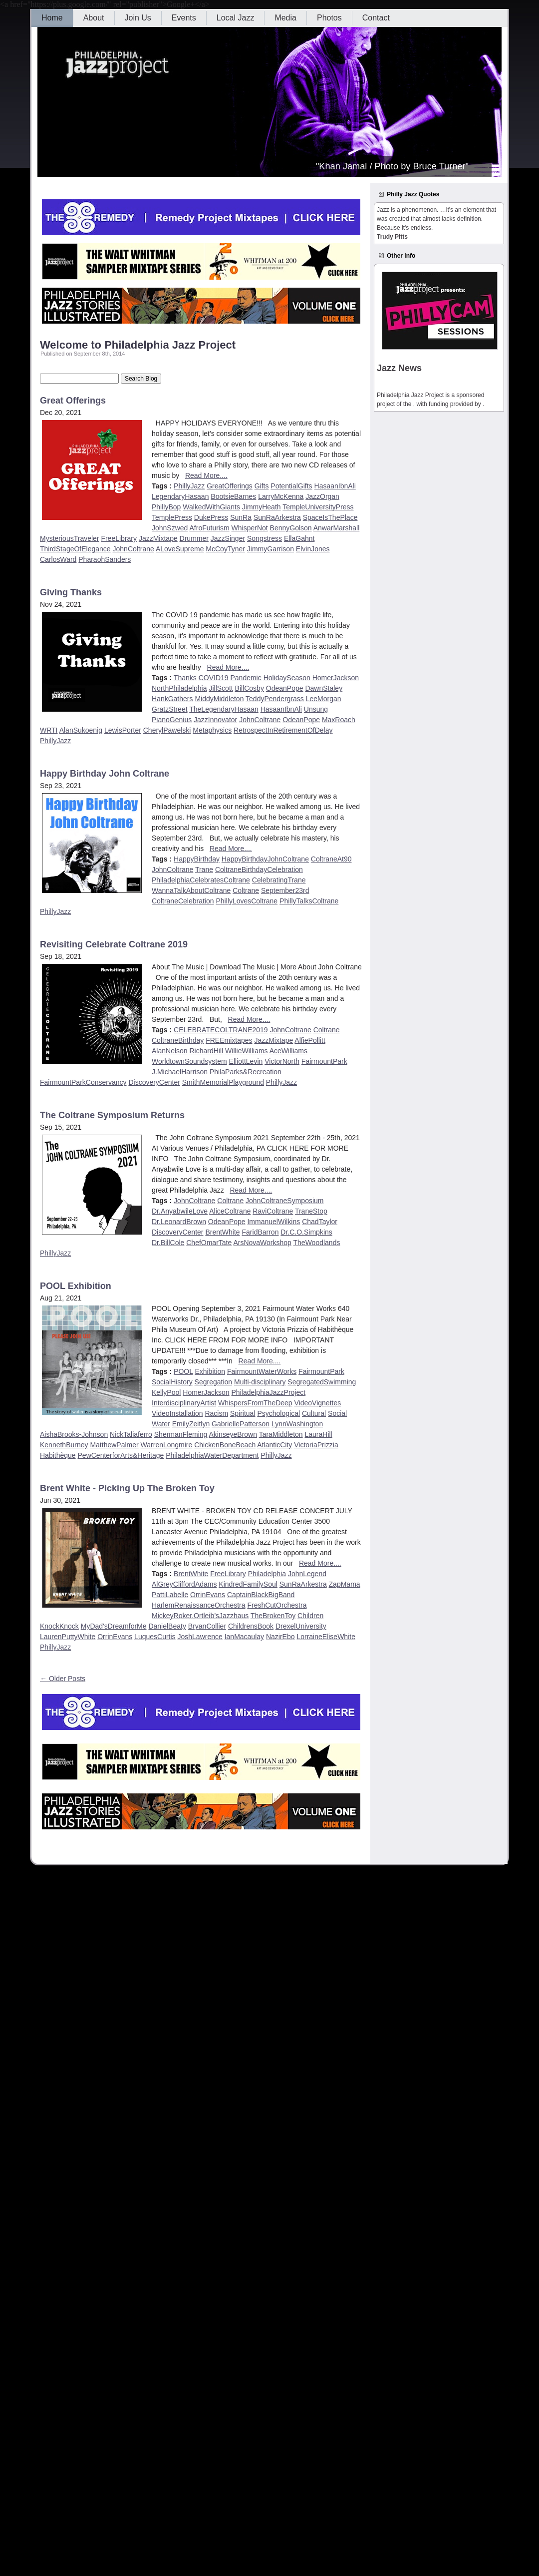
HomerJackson (335, 678)
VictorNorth (282, 1061)
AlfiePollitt (309, 1040)
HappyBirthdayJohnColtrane (265, 859)
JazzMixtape (158, 538)
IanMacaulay (244, 1637)
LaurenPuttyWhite (67, 1637)
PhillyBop (166, 507)
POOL (183, 1371)
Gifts (262, 486)
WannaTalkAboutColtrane (191, 890)
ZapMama (344, 1584)
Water (161, 1424)
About (93, 17)
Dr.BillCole (168, 1243)
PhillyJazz (189, 486)
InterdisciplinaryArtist (184, 1403)
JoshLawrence (200, 1637)
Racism (216, 1413)
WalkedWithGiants (211, 507)
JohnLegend (307, 1574)
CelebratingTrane (279, 880)
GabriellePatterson (241, 1424)
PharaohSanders (104, 559)
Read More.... (206, 475)
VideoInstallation (177, 1413)
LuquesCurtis (155, 1637)
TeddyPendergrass (275, 699)
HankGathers (172, 699)
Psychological (278, 1413)
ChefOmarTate (209, 1243)
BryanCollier (207, 1626)
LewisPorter (122, 730)
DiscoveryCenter (154, 1082)
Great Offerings (73, 401)
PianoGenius (172, 720)
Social (337, 1413)
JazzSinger (228, 538)
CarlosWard (58, 559)
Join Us (138, 17)
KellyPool (166, 1392)
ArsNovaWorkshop (262, 1243)
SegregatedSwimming (321, 1382)
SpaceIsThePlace (330, 517)
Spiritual (243, 1413)
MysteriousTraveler (69, 538)
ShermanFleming (181, 1434)
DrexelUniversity (300, 1626)
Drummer (194, 538)
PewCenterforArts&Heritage (121, 1455)
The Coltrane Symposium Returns (112, 1115)
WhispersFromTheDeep (255, 1403)
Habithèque (58, 1455)
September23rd (285, 890)
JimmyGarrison (270, 549)
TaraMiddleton (281, 1434)
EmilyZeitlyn (191, 1424)
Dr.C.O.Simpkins (306, 1232)
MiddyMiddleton (219, 699)
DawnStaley (323, 688)
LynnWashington (297, 1424)
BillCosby (249, 688)
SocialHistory (172, 1382)
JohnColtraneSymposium (284, 1201)
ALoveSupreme (180, 549)
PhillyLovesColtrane (246, 901)
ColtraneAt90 (331, 859)
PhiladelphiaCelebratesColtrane (201, 880)
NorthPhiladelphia (179, 688)
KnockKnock (59, 1626)
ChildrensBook (250, 1626)
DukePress (211, 517)
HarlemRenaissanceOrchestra (199, 1605)
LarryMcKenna (280, 496)
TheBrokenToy (273, 1616)
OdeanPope (284, 688)
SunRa (241, 517)
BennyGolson (291, 528)
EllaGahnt (299, 538)
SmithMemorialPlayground (223, 1082)
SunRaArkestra (277, 517)
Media (285, 17)
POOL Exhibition (75, 1286)
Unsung (316, 709)
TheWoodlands (316, 1243)
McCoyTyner (225, 549)
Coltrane (246, 890)
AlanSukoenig (80, 730)
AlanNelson (170, 1051)
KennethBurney (64, 1445)
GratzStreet (170, 709)
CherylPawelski (167, 730)
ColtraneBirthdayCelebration (259, 869)
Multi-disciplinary (259, 1382)
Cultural (314, 1413)
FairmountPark (324, 1061)
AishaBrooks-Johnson (74, 1434)
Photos (329, 17)
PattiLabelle (170, 1595)
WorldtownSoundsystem (189, 1061)
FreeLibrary (119, 538)
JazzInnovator (215, 720)
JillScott (221, 688)
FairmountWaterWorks (261, 1371)
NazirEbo (280, 1637)
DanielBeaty (167, 1626)
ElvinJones (313, 549)
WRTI (49, 730)
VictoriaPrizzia (316, 1445)
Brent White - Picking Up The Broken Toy (127, 1488)
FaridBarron (260, 1232)
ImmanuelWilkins (273, 1222)
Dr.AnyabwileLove (180, 1211)
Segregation (214, 1382)
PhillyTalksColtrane (308, 901)
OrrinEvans (207, 1595)
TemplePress (172, 517)
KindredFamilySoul (248, 1584)
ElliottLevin (246, 1061)
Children (310, 1616)
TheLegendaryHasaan (224, 709)
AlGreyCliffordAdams (184, 1584)
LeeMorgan (323, 699)
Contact (376, 17)
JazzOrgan (322, 496)
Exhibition (210, 1371)
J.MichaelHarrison (180, 1072)
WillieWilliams (246, 1051)
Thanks (185, 678)
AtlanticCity (274, 1445)
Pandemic (245, 678)
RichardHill (207, 1051)
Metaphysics (212, 730)
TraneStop (311, 1211)
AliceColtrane (230, 1211)
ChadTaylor (319, 1222)
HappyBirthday (197, 859)
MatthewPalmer (114, 1445)
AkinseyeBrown (233, 1434)
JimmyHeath (261, 507)
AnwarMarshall (336, 528)
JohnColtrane (133, 549)
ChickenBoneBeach (225, 1445)
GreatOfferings (230, 486)
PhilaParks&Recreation (245, 1072)
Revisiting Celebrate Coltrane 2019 (114, 944)
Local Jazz (236, 17)
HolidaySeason (287, 678)
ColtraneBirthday (178, 1040)
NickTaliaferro (131, 1434)
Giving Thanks (71, 592)
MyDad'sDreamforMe (114, 1626)
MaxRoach (338, 720)
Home (52, 17)
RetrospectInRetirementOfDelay (283, 730)
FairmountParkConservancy (83, 1082)
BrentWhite (222, 1232)
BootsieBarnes (233, 496)
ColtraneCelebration (183, 901)
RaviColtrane (273, 1211)
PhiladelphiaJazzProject (269, 1392)
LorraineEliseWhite (325, 1637)
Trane (204, 869)
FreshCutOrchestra (276, 1605)
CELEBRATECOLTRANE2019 (221, 1030)
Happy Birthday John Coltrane (104, 774)
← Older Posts (62, 1679)
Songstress (264, 538)
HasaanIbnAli (335, 486)
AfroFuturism (210, 528)
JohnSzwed (170, 528)
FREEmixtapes (229, 1040)
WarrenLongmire (167, 1445)
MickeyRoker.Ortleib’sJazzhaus (200, 1616)
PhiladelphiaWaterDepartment (212, 1455)
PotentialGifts (291, 486)
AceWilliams (288, 1051)
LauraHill (318, 1434)
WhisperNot (250, 528)
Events (184, 17)
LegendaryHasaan (180, 496)
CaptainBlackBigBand (260, 1595)
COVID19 (214, 678)
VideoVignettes (317, 1403)
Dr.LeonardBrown (179, 1222)
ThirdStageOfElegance (75, 549)
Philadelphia (267, 1574)
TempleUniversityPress (317, 507)
